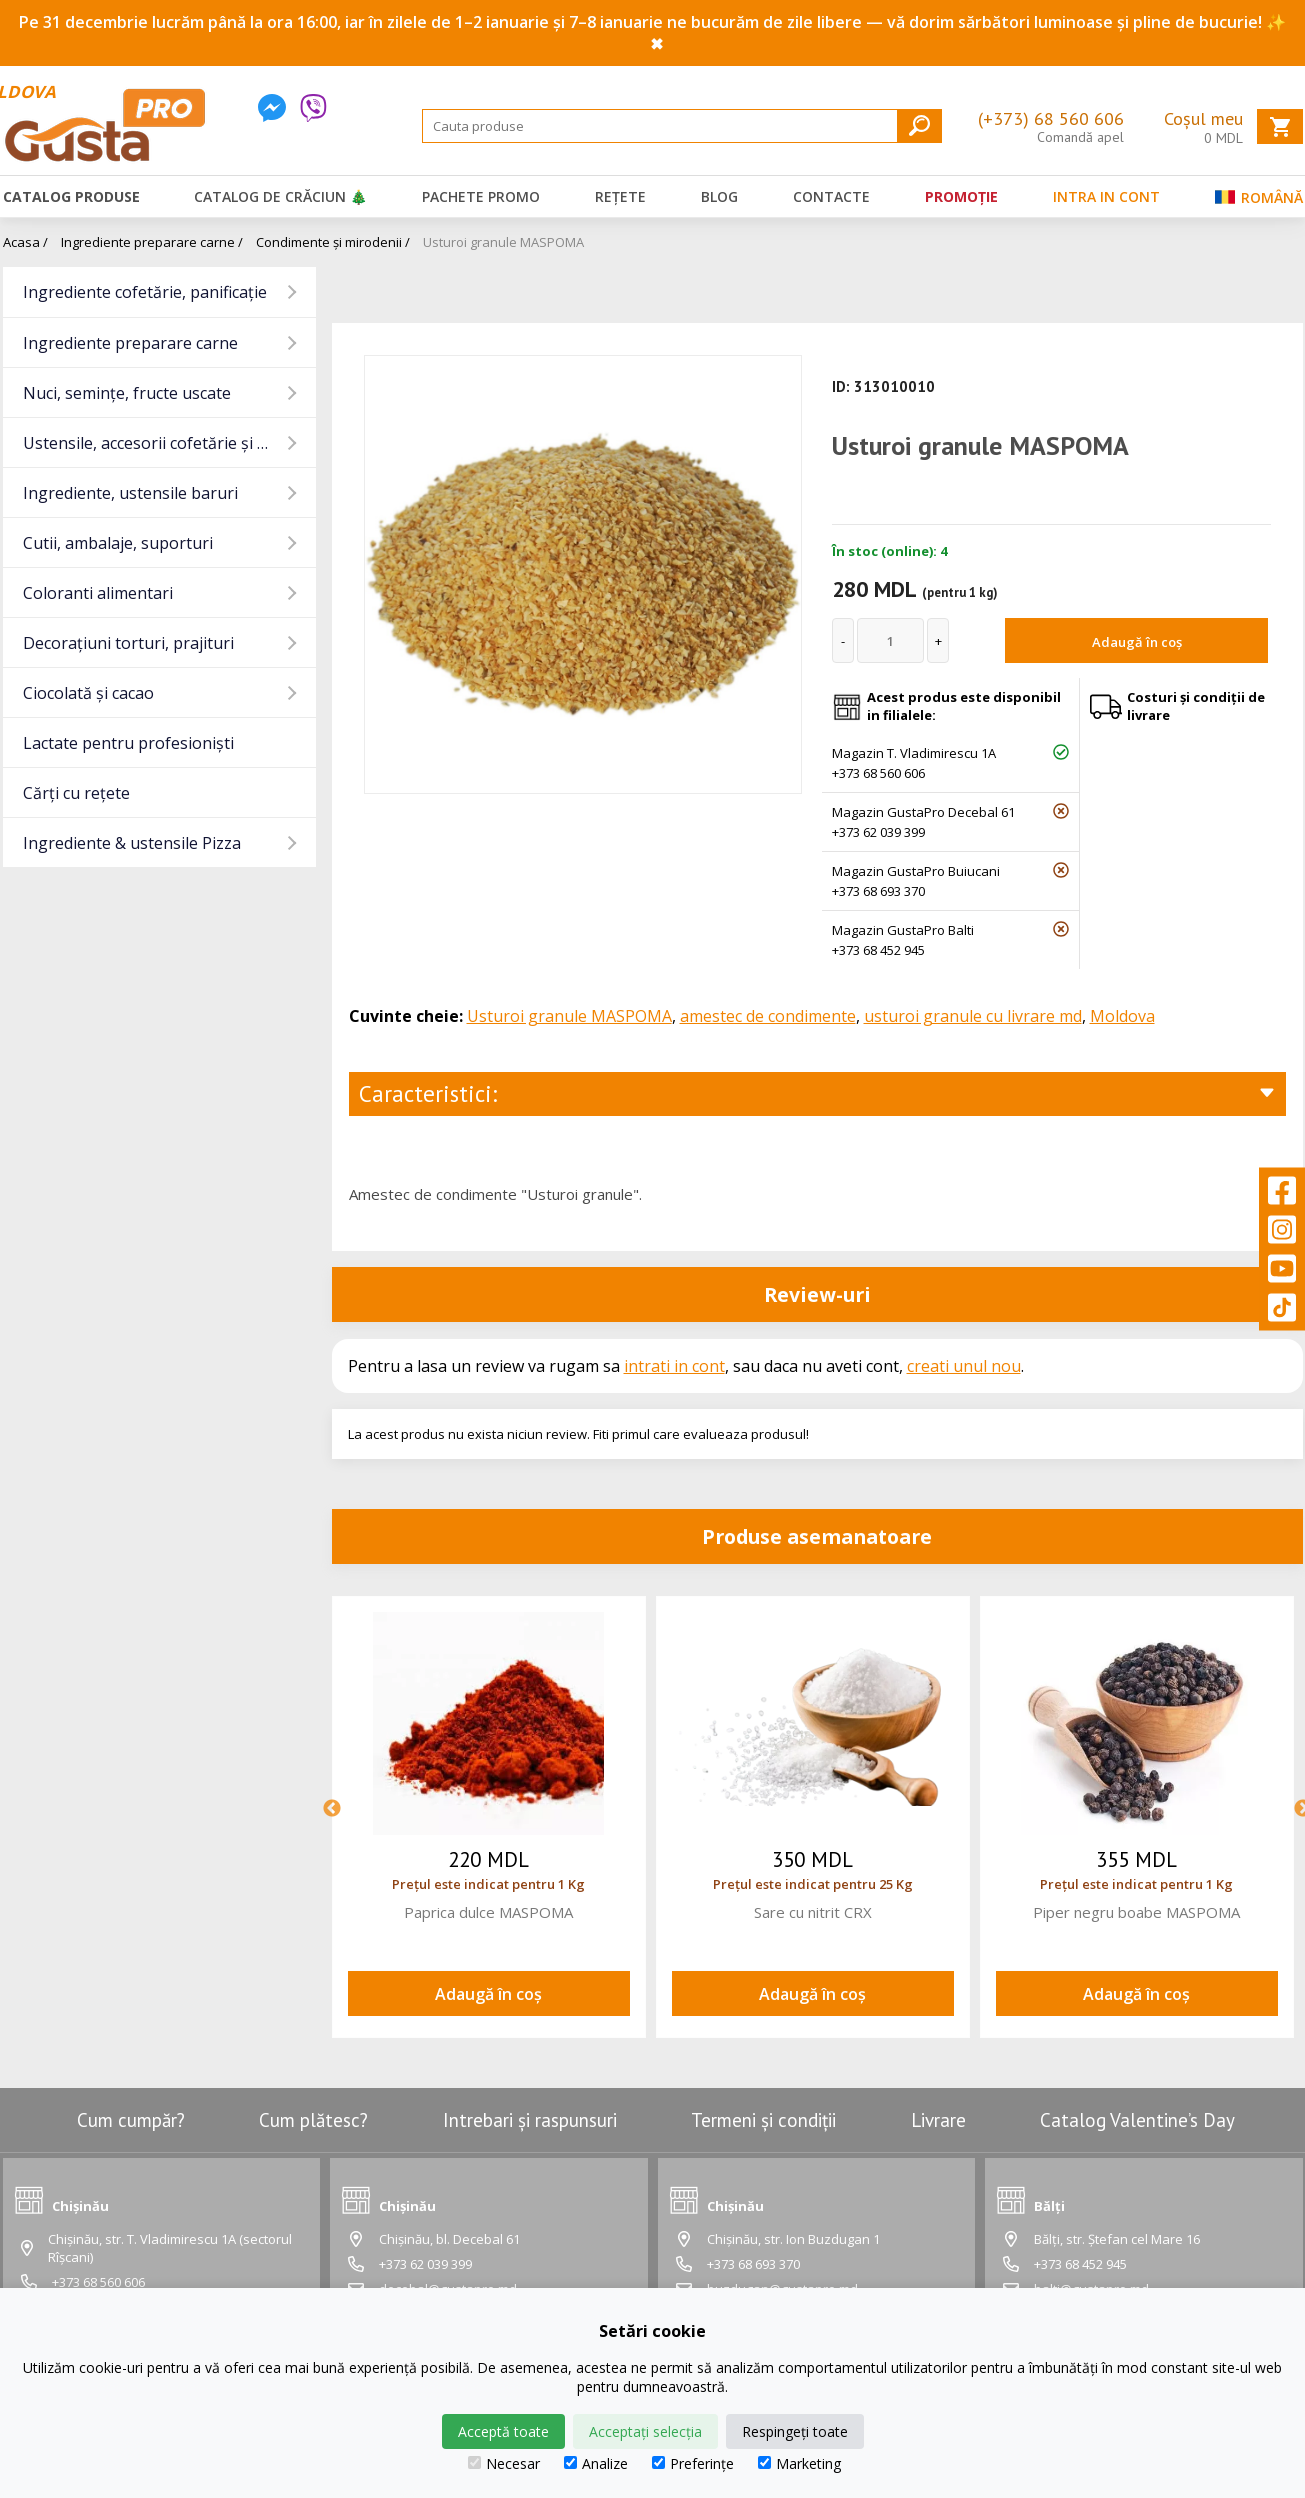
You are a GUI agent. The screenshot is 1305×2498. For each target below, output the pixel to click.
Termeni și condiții (763, 2120)
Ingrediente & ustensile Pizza (132, 843)
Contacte (831, 196)
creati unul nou (964, 1366)
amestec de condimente (768, 1016)
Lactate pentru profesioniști (128, 743)
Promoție (961, 196)
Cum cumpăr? (131, 2120)
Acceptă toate (503, 2431)
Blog (719, 196)
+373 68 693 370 (878, 891)
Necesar (504, 2463)
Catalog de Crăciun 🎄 (280, 196)
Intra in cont (1106, 196)
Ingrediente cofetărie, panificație (145, 292)
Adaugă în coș (1137, 642)
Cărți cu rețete (76, 793)
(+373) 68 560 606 (1051, 118)
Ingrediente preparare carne (130, 343)
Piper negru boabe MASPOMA (1136, 1912)
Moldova (1122, 1016)
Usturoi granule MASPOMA (503, 242)
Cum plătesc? (313, 2120)
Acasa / (25, 242)
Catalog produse (71, 196)
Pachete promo (481, 196)
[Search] (682, 126)
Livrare (938, 2120)
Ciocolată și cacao (88, 693)
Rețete (620, 196)
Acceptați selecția (645, 2431)
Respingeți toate (795, 2431)
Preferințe (693, 2463)
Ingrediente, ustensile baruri (130, 493)
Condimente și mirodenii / (333, 242)
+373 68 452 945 (878, 950)
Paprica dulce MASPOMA (488, 1912)
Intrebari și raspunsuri (530, 2120)
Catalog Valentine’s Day (1137, 2120)
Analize (596, 2463)
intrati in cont (674, 1366)
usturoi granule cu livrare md (973, 1016)
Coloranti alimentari (98, 593)
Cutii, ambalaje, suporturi (118, 543)
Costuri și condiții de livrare (1196, 706)
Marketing (799, 2463)
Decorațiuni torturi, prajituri (128, 643)
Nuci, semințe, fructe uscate (127, 393)
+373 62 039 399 (878, 832)
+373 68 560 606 (878, 773)
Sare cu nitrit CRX (813, 1912)
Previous (332, 1809)
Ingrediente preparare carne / (152, 242)
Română (1259, 201)
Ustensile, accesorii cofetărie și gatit (157, 443)
